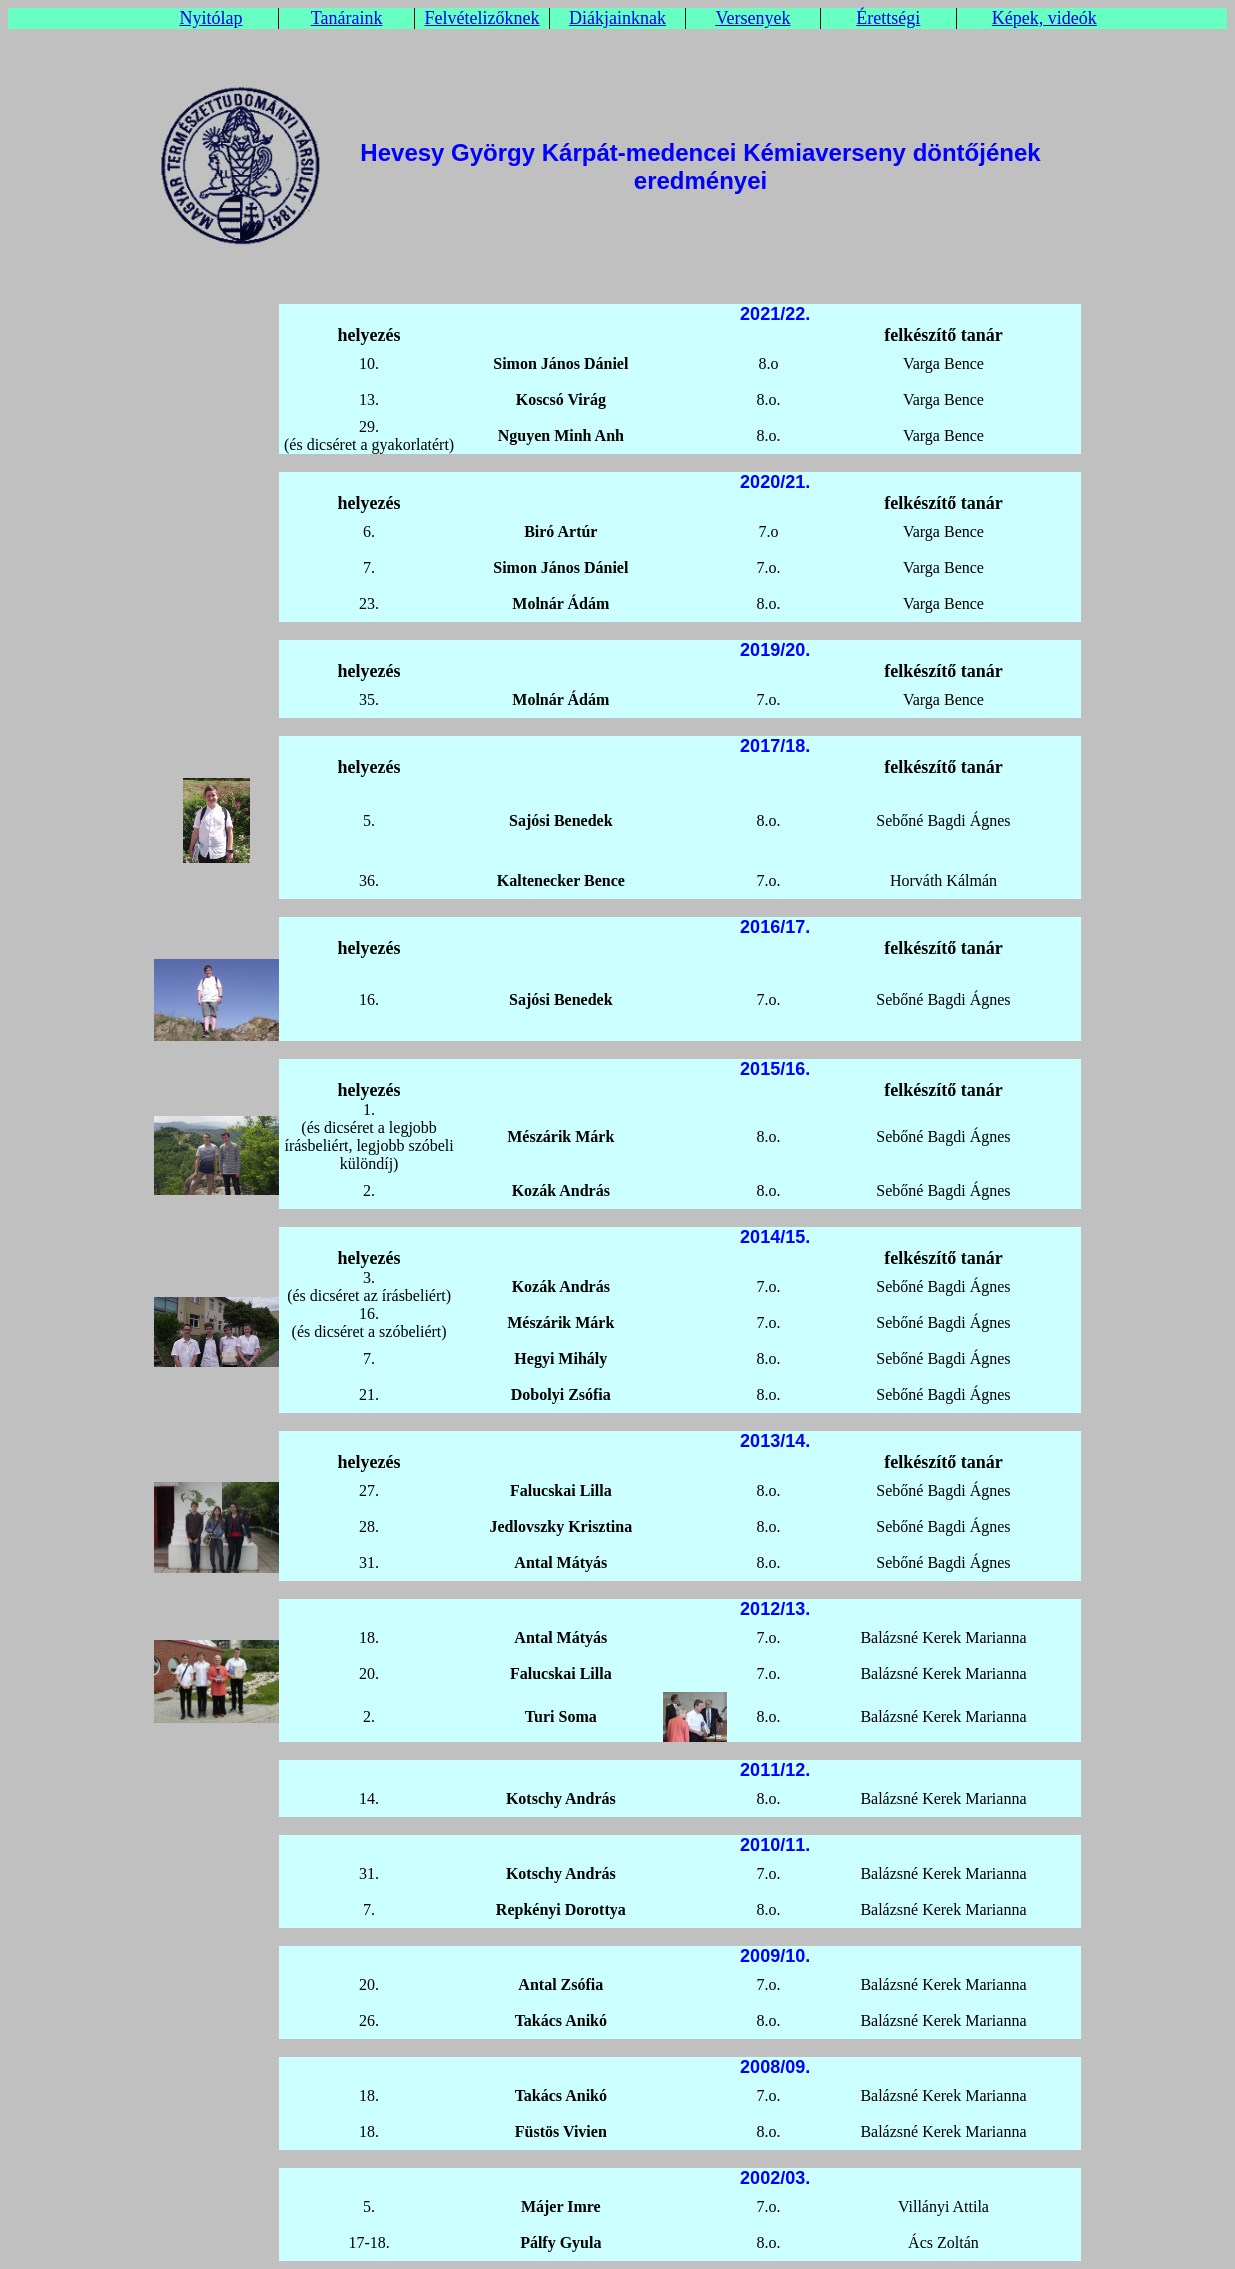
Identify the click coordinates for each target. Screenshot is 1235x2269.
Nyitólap (210, 18)
